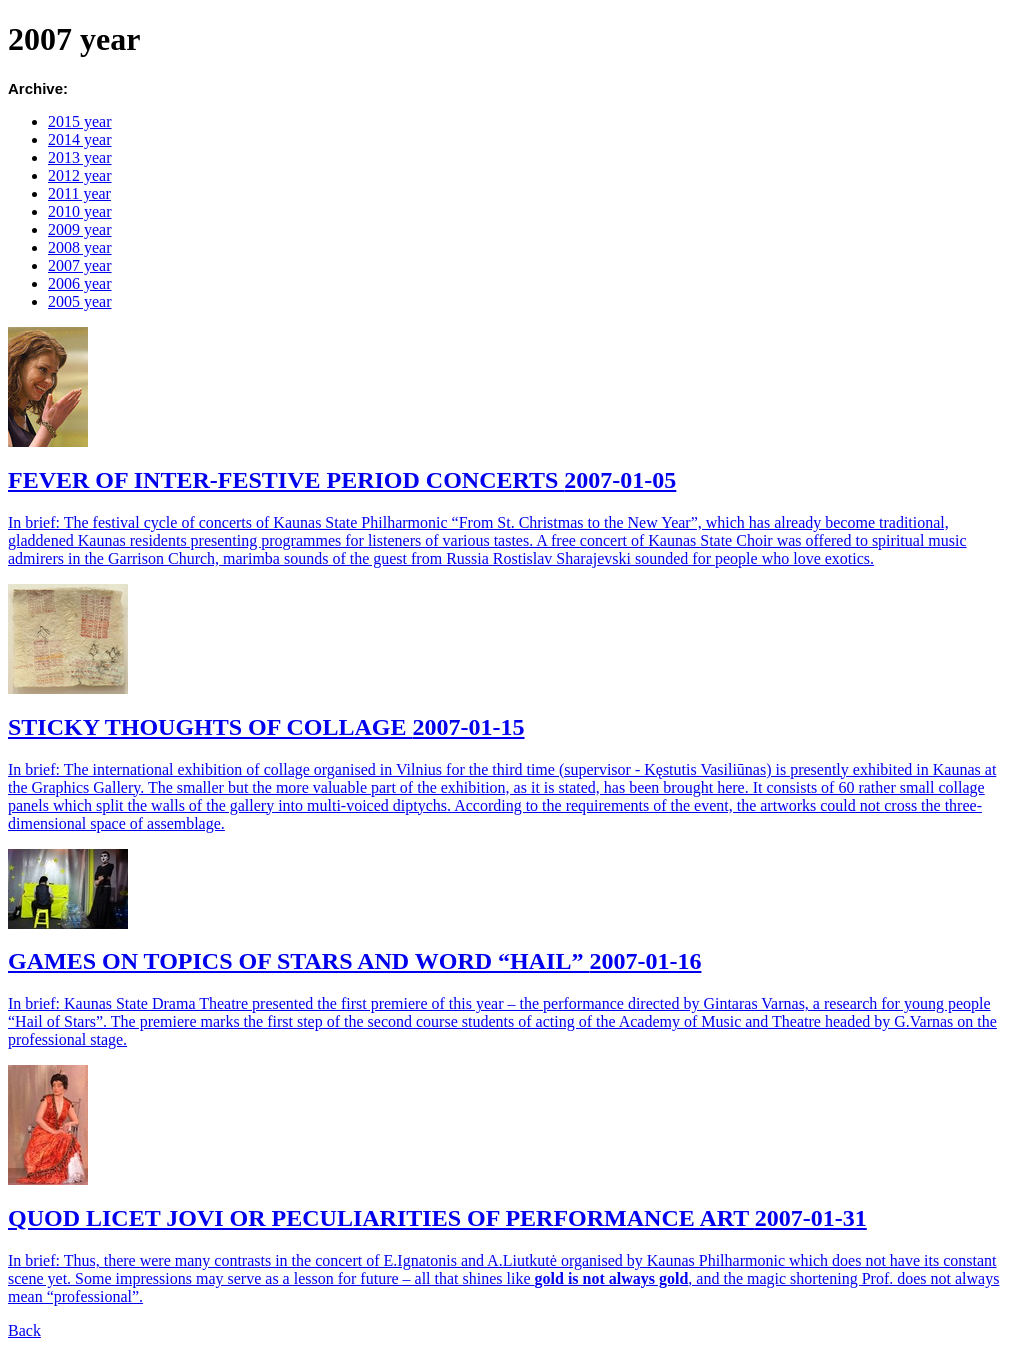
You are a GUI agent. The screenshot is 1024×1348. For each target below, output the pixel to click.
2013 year (80, 157)
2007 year (80, 265)
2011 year (79, 193)
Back (24, 1330)
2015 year (80, 121)
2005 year (80, 301)
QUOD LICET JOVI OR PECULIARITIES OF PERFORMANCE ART (437, 1218)
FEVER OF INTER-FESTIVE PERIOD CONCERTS (342, 480)
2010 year (80, 211)
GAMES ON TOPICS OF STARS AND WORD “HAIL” (354, 961)
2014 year (80, 139)
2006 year (80, 283)
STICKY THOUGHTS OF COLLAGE (266, 727)
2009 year (80, 229)
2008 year (80, 247)
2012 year (80, 175)
